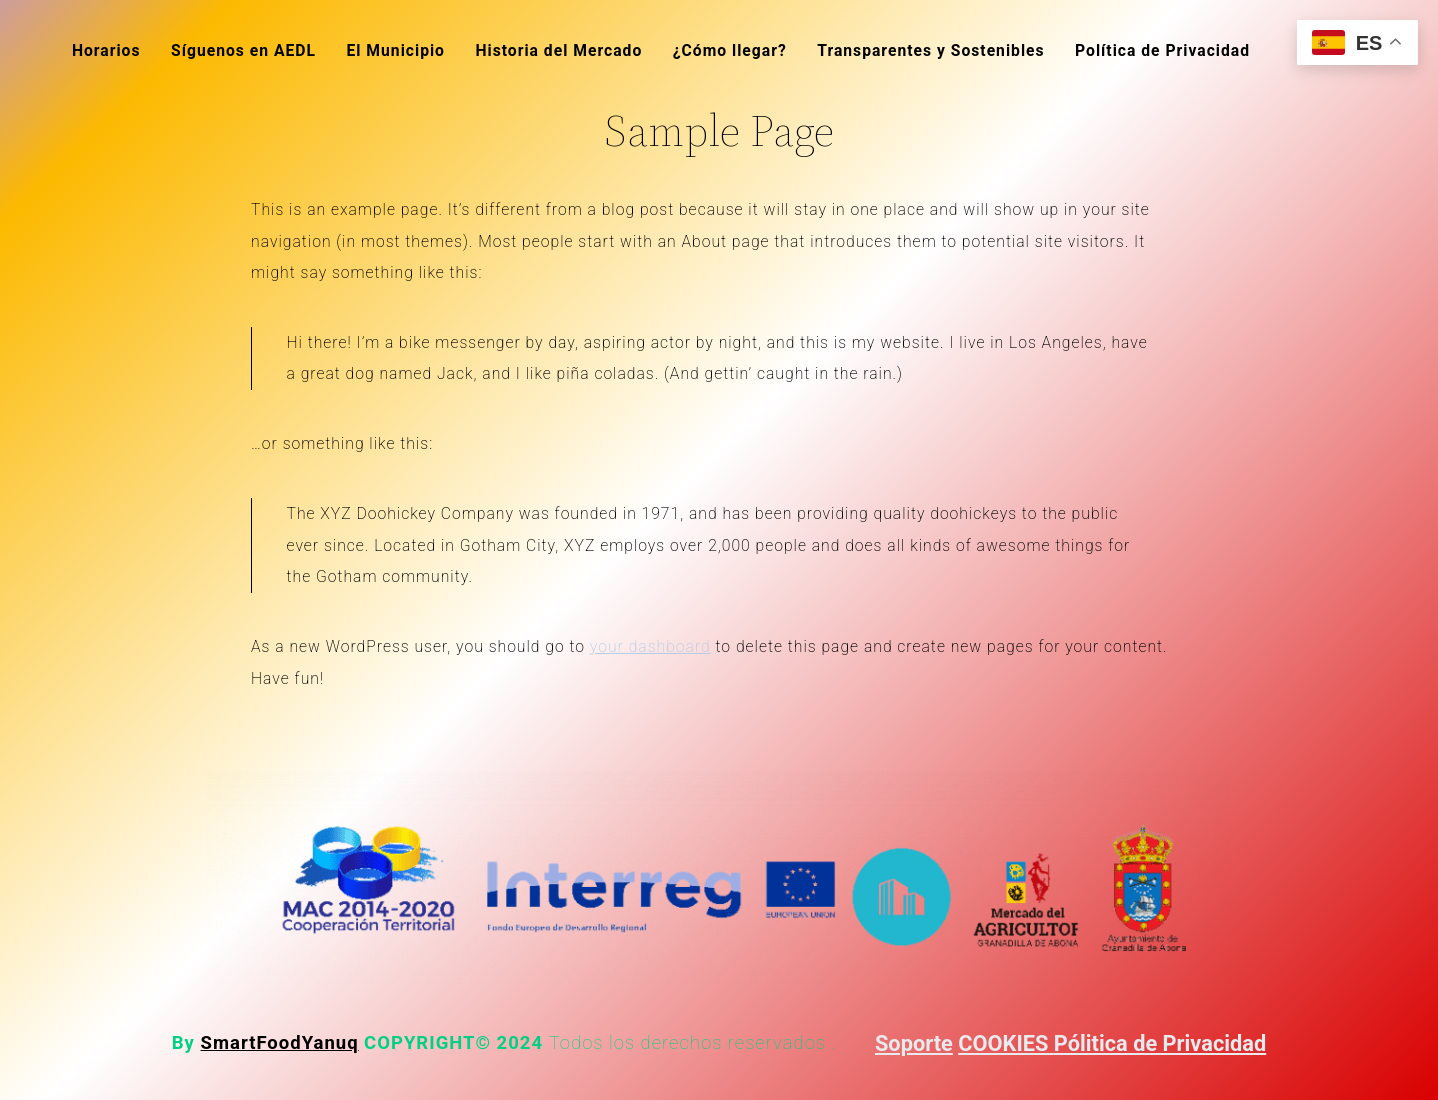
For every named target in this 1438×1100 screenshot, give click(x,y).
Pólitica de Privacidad (1160, 1043)
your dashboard (650, 646)
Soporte (914, 1043)
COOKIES (1006, 1043)
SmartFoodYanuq (280, 1043)
